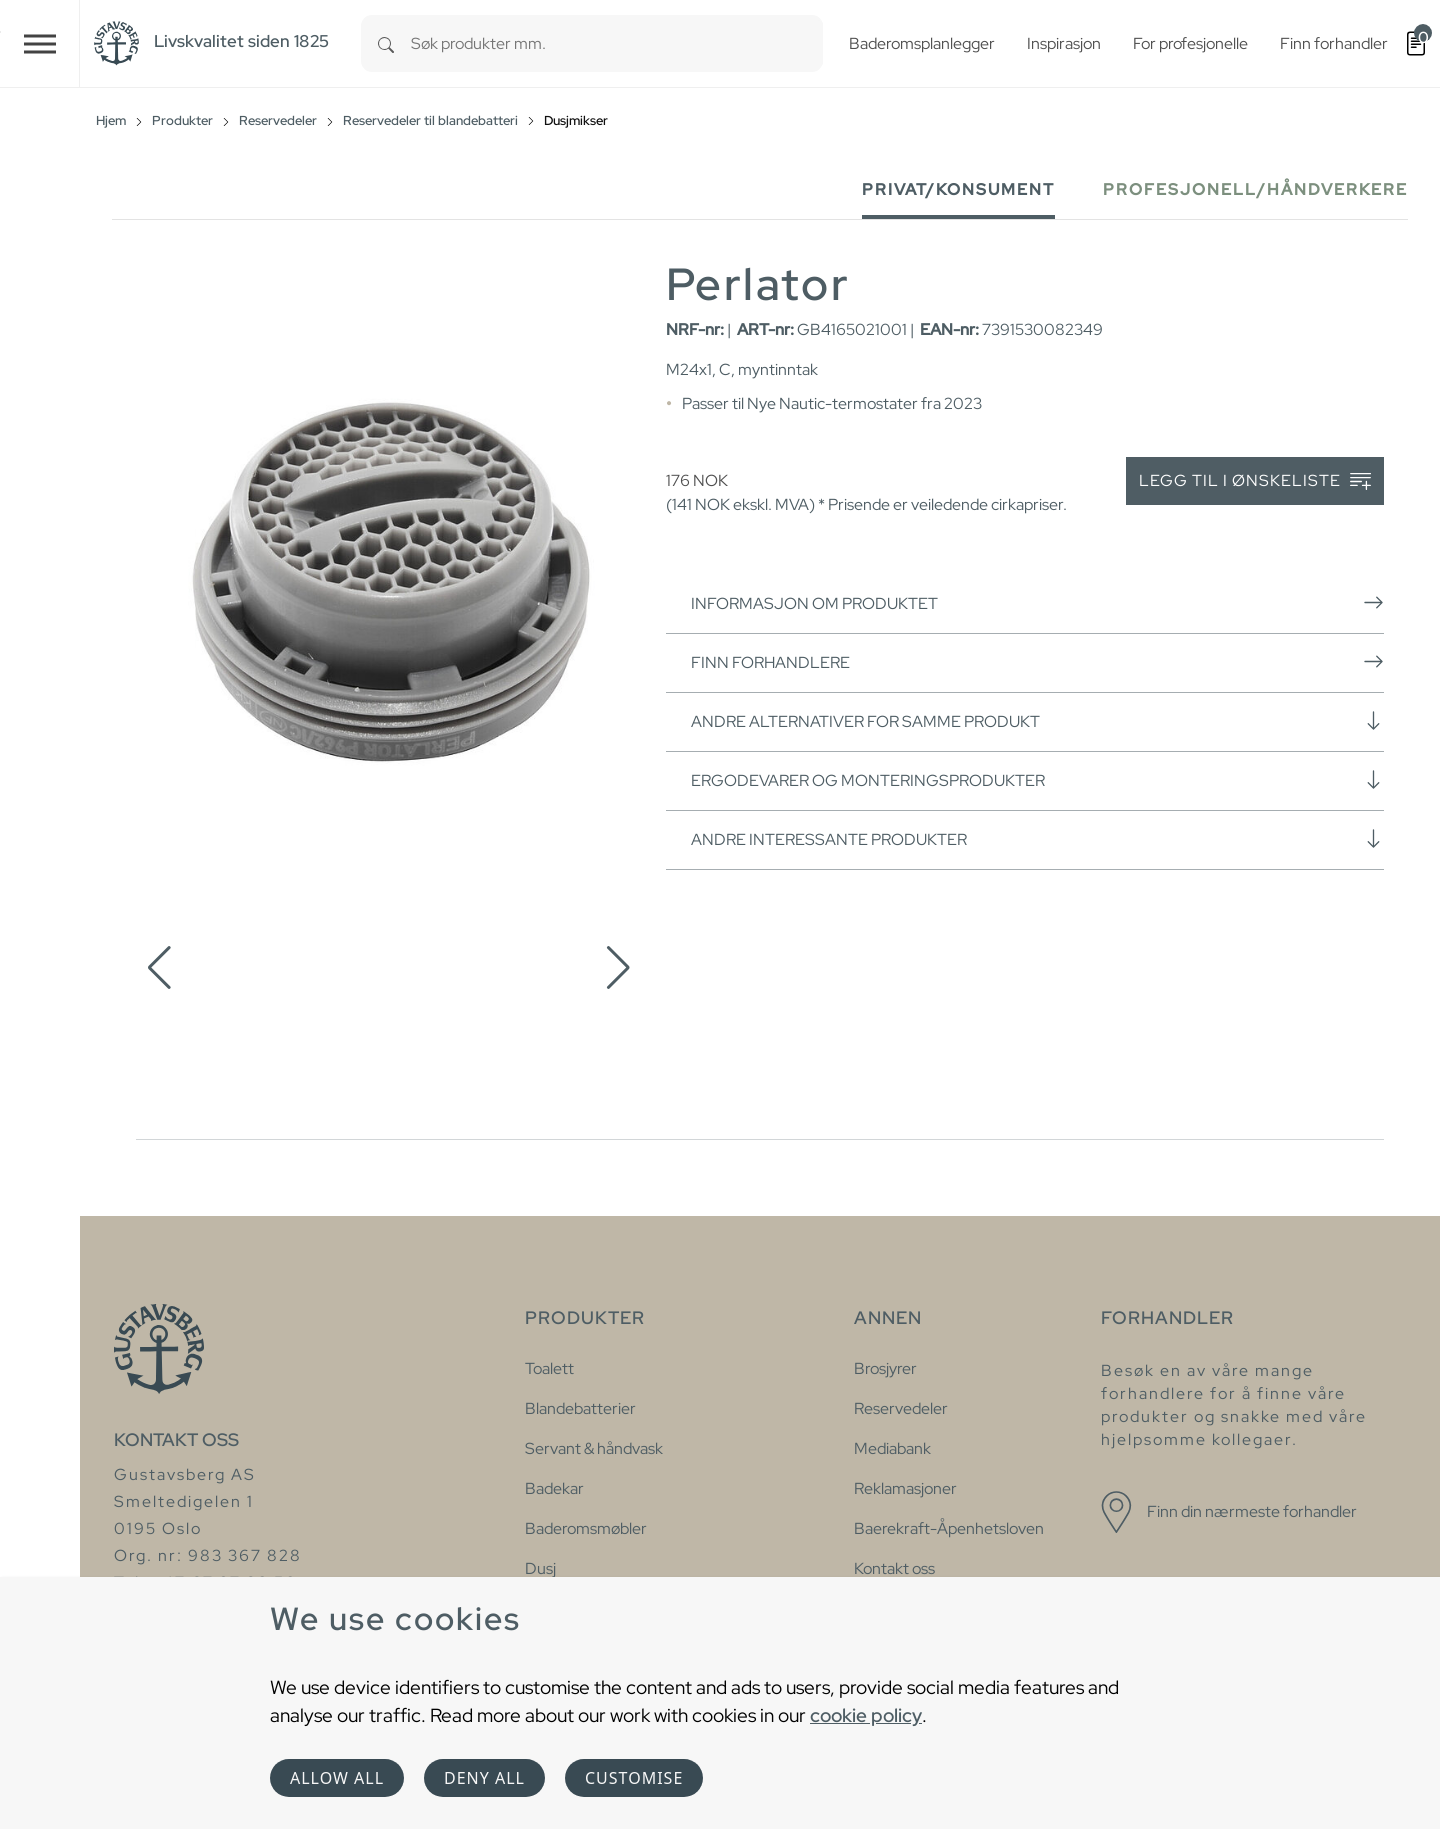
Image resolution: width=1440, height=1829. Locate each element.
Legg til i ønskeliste (1255, 481)
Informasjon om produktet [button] (1037, 603)
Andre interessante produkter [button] (1037, 839)
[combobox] (617, 43)
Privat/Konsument (958, 189)
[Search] (386, 43)
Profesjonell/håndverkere (1255, 189)
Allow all (337, 1778)
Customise (634, 1778)
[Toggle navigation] (40, 43)
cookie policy (866, 1715)
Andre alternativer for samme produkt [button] (1037, 721)
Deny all (484, 1778)
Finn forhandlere (1037, 662)
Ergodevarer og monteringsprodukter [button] (1037, 780)
